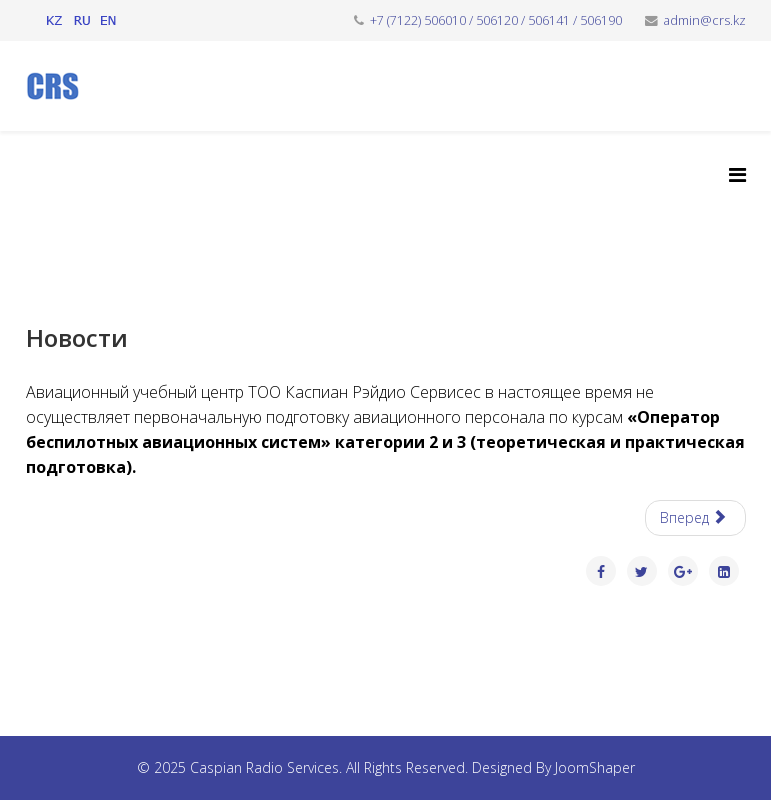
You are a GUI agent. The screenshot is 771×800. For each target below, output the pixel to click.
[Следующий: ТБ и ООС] (695, 518)
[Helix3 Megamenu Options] (737, 174)
